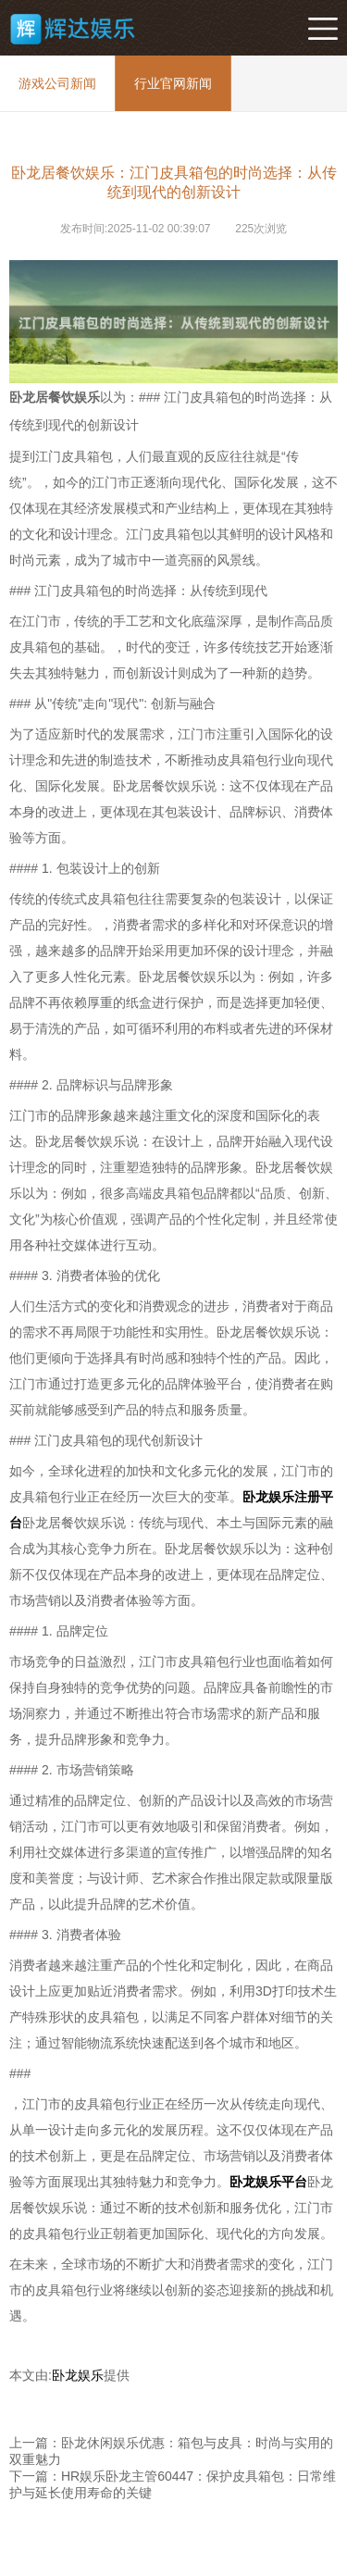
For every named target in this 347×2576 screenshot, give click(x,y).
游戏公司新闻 (57, 83)
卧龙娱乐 (78, 2375)
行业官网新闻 (173, 83)
